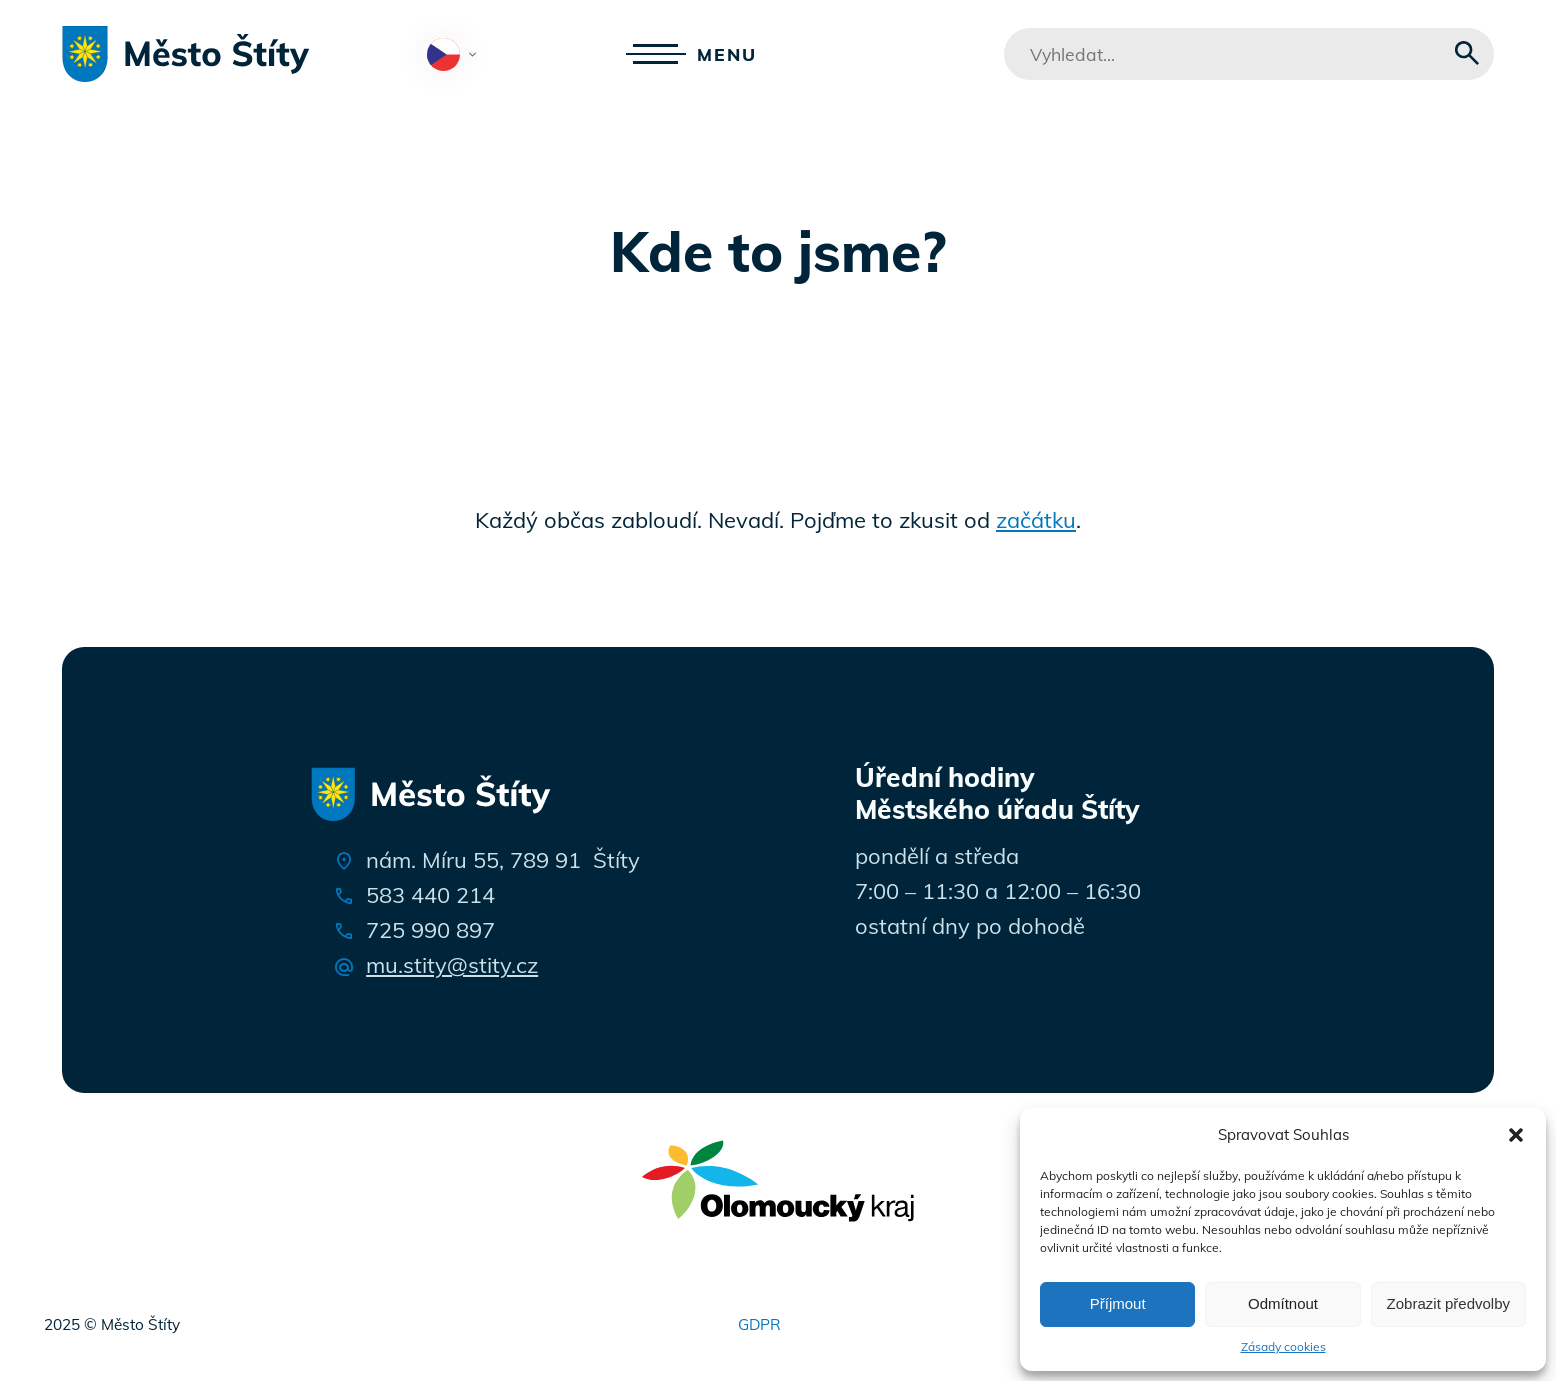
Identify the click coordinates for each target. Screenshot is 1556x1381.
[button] (1516, 1135)
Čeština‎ (456, 56)
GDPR (759, 1324)
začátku (1036, 520)
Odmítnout (1283, 1303)
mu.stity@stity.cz (452, 965)
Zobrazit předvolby (1448, 1303)
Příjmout (1118, 1303)
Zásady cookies (1283, 1346)
